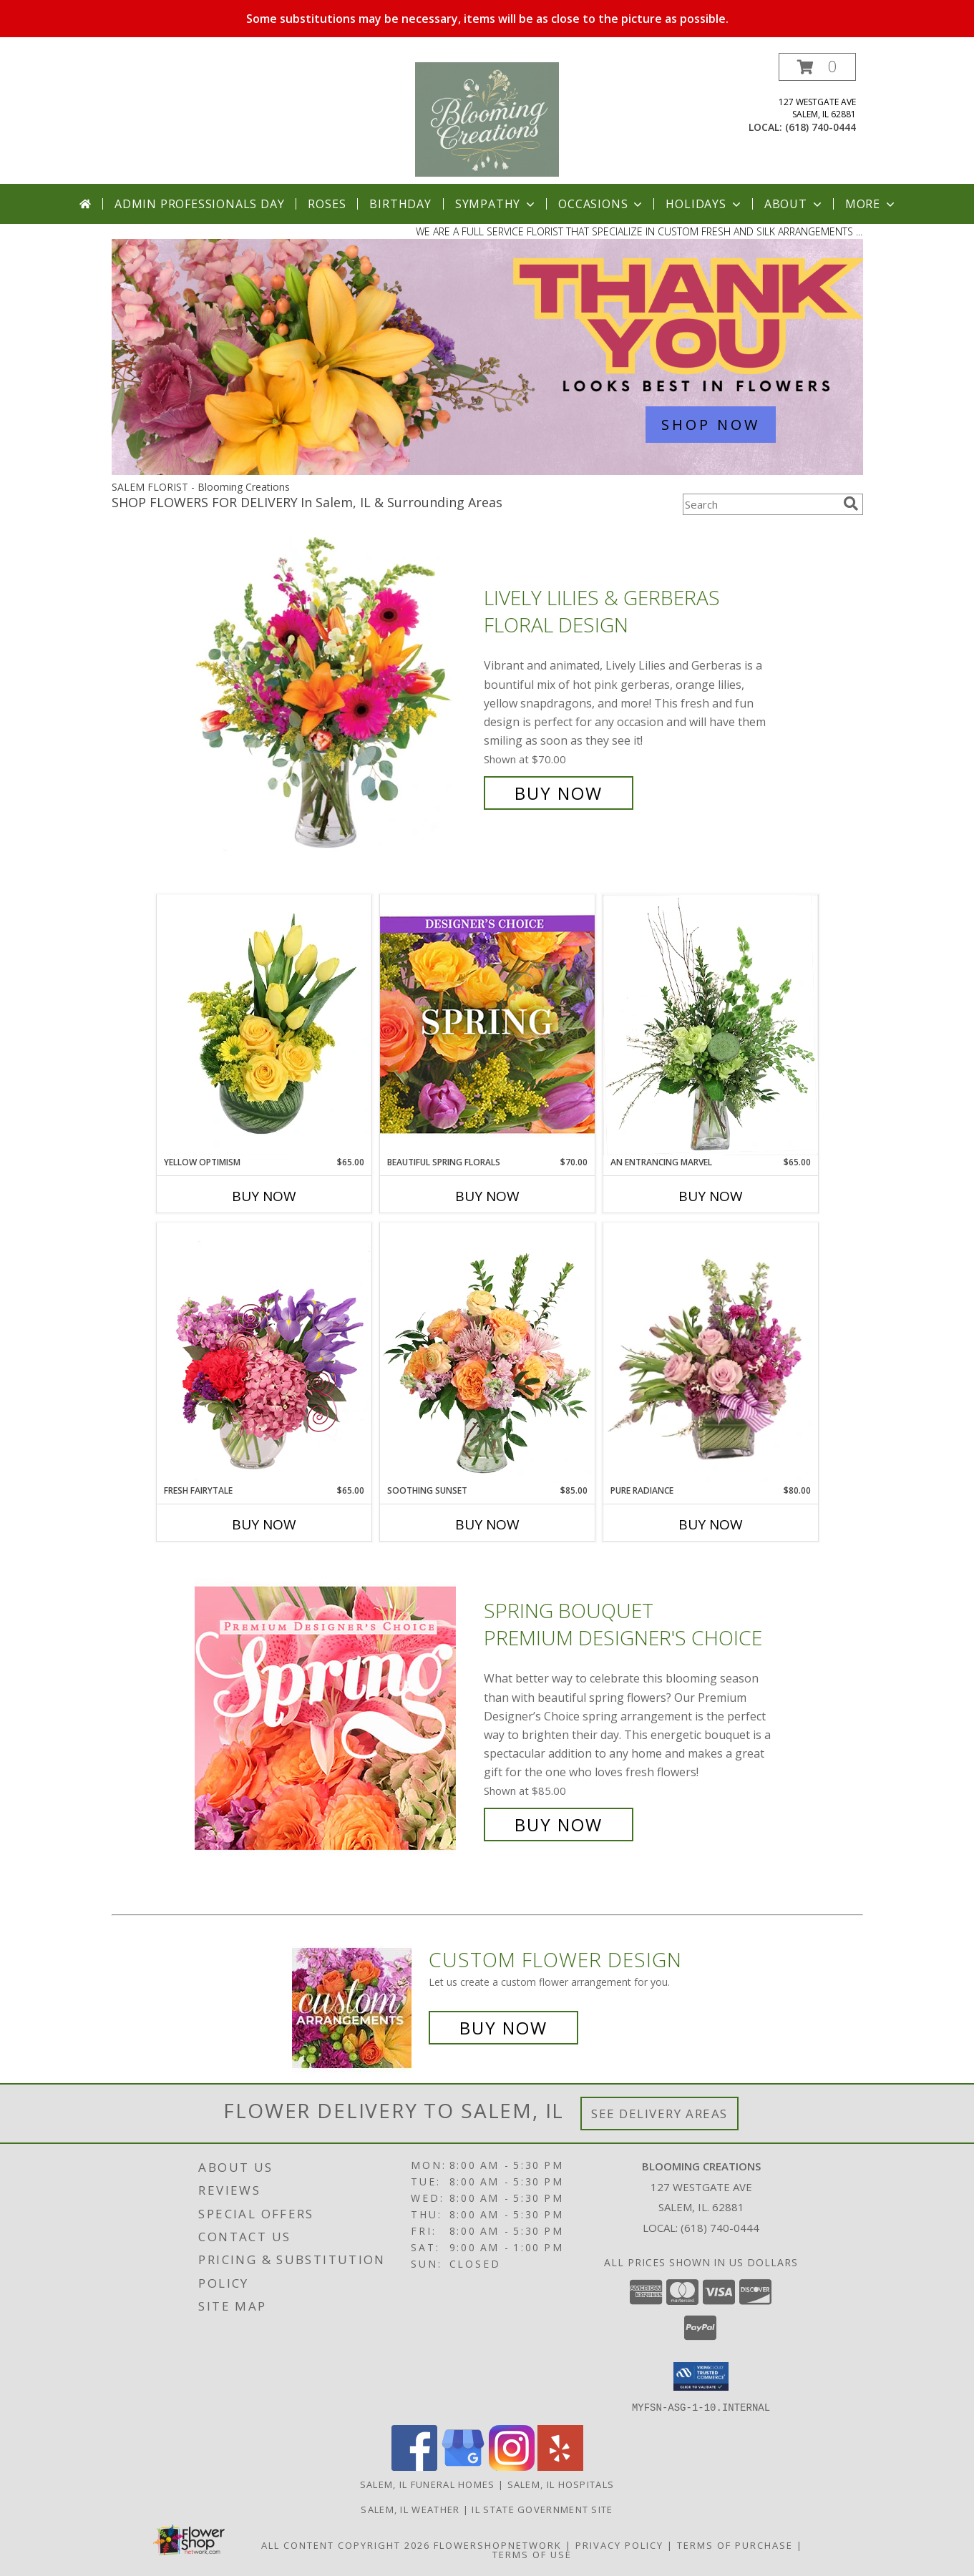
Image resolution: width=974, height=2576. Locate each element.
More (871, 204)
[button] (817, 67)
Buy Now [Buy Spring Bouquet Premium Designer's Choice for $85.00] (559, 1824)
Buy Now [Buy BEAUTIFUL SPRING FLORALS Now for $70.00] (487, 1196)
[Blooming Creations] (487, 118)
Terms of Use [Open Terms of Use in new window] (532, 2553)
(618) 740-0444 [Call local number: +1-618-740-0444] (820, 127)
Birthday (400, 204)
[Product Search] (760, 504)
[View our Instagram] (512, 2466)
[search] (850, 503)
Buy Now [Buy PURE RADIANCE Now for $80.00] (710, 1524)
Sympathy (496, 204)
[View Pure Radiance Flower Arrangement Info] (710, 1353)
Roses (327, 204)
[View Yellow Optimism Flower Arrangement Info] (264, 1025)
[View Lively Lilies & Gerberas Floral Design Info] (336, 695)
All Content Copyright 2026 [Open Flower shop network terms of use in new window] (345, 2544)
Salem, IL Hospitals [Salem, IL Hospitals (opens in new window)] (561, 2483)
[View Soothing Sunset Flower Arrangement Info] (487, 1353)
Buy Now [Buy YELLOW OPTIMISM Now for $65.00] (264, 1196)
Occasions (601, 204)
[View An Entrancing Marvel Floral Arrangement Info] (710, 1025)
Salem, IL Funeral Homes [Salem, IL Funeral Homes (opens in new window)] (427, 2483)
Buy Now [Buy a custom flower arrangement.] (503, 2027)
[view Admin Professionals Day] (487, 471)
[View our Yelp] (560, 2466)
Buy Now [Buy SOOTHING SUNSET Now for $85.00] (487, 1524)
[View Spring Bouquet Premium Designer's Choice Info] (336, 1718)
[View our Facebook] (414, 2466)
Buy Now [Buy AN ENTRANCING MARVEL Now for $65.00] (710, 1196)
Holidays (704, 204)
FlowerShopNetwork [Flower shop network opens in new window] (498, 2544)
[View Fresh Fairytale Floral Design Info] (264, 1353)
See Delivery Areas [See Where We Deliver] (659, 2113)
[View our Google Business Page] (463, 2466)
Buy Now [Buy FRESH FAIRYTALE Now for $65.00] (264, 1524)
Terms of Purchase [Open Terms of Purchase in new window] (735, 2544)
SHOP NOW (710, 424)
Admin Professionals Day (199, 204)
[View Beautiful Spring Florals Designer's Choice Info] (487, 1025)
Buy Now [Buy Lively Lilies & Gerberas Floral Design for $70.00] (559, 793)
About (794, 204)
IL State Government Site (542, 2508)
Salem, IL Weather (410, 2508)
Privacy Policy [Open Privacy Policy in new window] (619, 2544)
